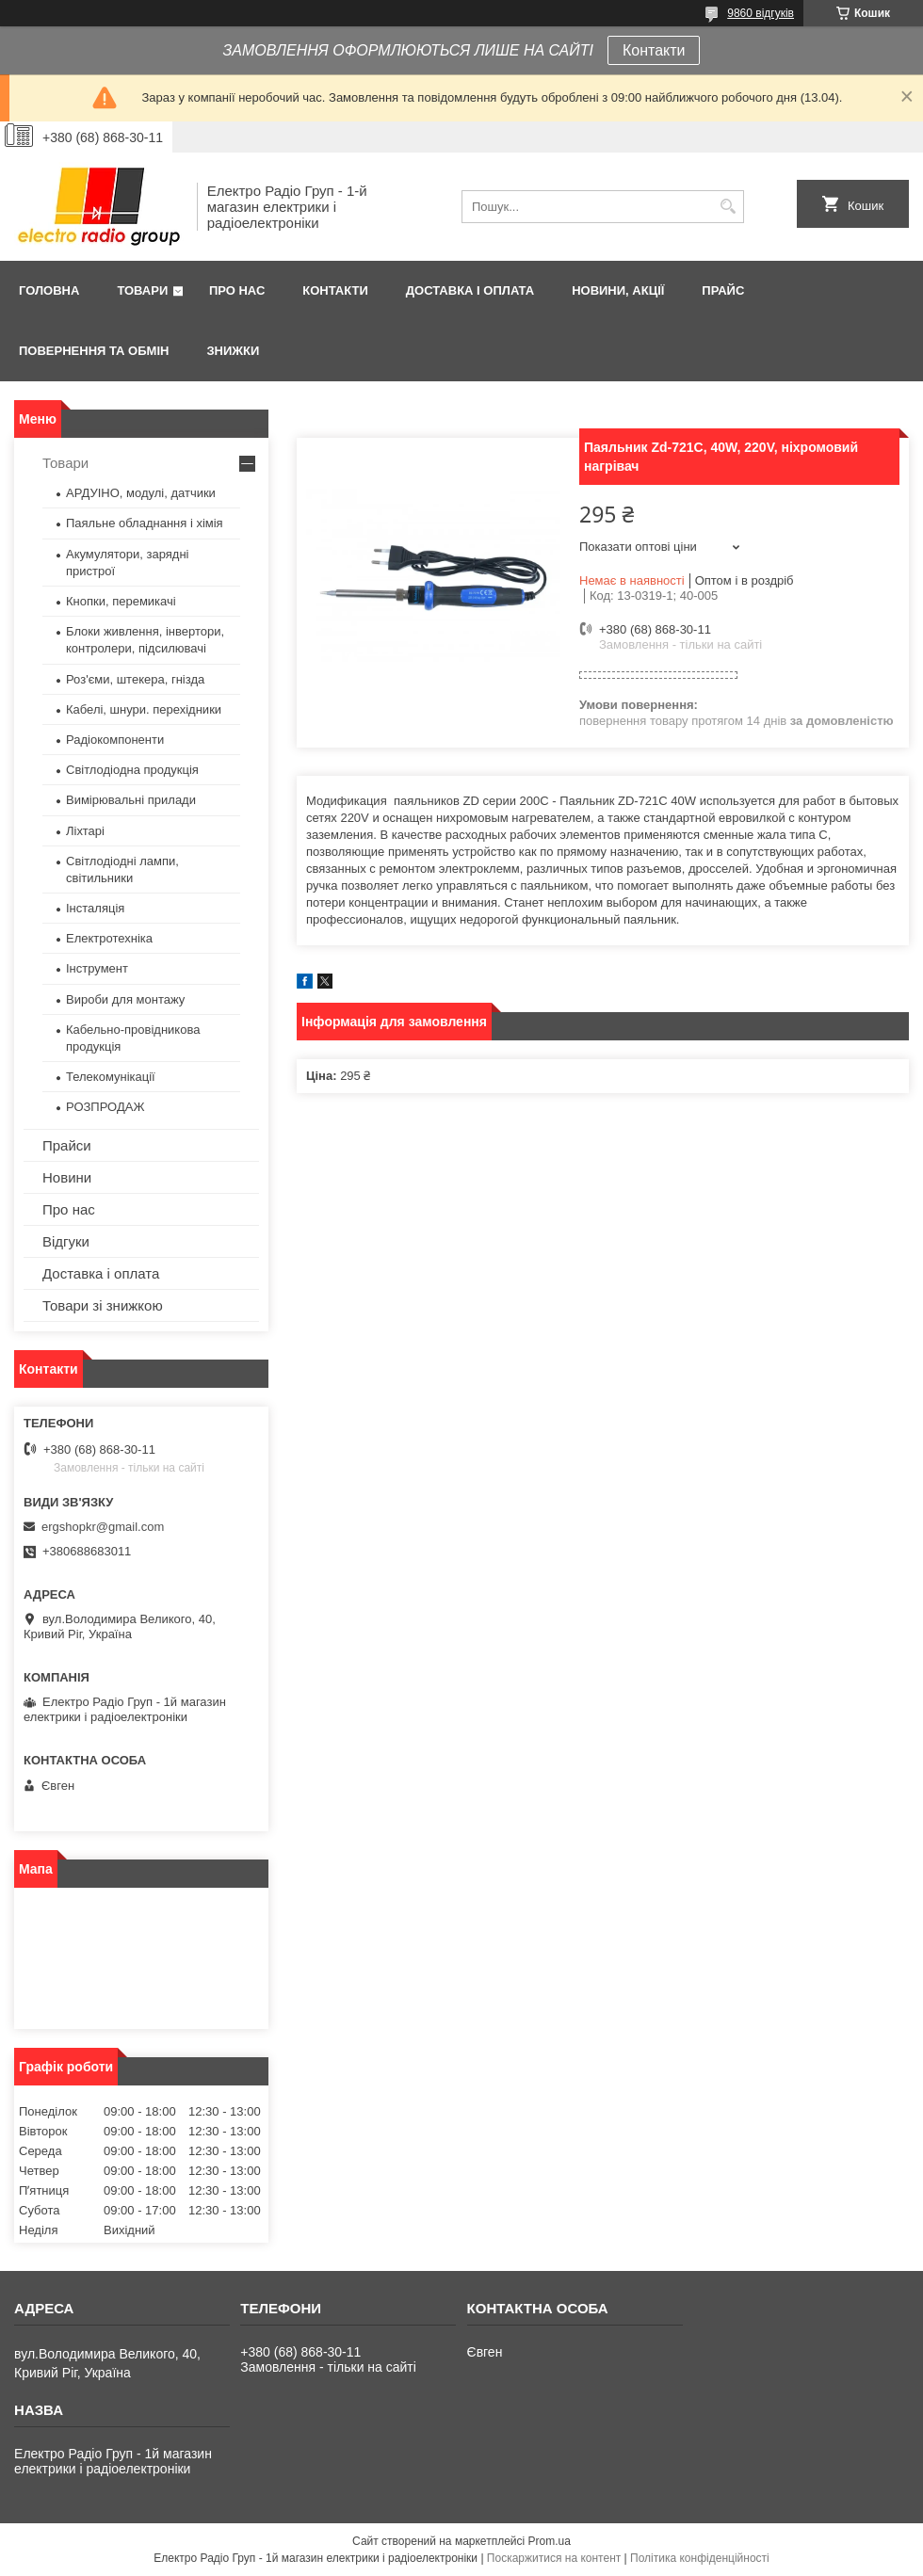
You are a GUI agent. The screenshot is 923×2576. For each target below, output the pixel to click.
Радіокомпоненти (115, 740)
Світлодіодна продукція (132, 770)
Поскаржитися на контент (554, 2558)
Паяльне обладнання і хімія (144, 523)
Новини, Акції (618, 290)
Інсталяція (95, 908)
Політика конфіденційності (699, 2558)
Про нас (237, 290)
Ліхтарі (85, 831)
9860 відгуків (760, 13)
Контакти (654, 50)
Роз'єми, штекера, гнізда (135, 679)
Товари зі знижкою (102, 1305)
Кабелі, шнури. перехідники (143, 709)
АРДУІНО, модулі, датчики (141, 493)
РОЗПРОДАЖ (105, 1107)
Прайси (66, 1145)
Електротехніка (109, 938)
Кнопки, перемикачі (121, 601)
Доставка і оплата (470, 290)
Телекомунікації (110, 1077)
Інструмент (97, 968)
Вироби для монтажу (125, 999)
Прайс (723, 290)
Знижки (232, 351)
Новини (66, 1177)
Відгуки (65, 1241)
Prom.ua (549, 2541)
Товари (142, 290)
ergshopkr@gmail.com (102, 1527)
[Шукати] (727, 206)
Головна (49, 290)
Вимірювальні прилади (131, 800)
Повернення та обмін (94, 351)
